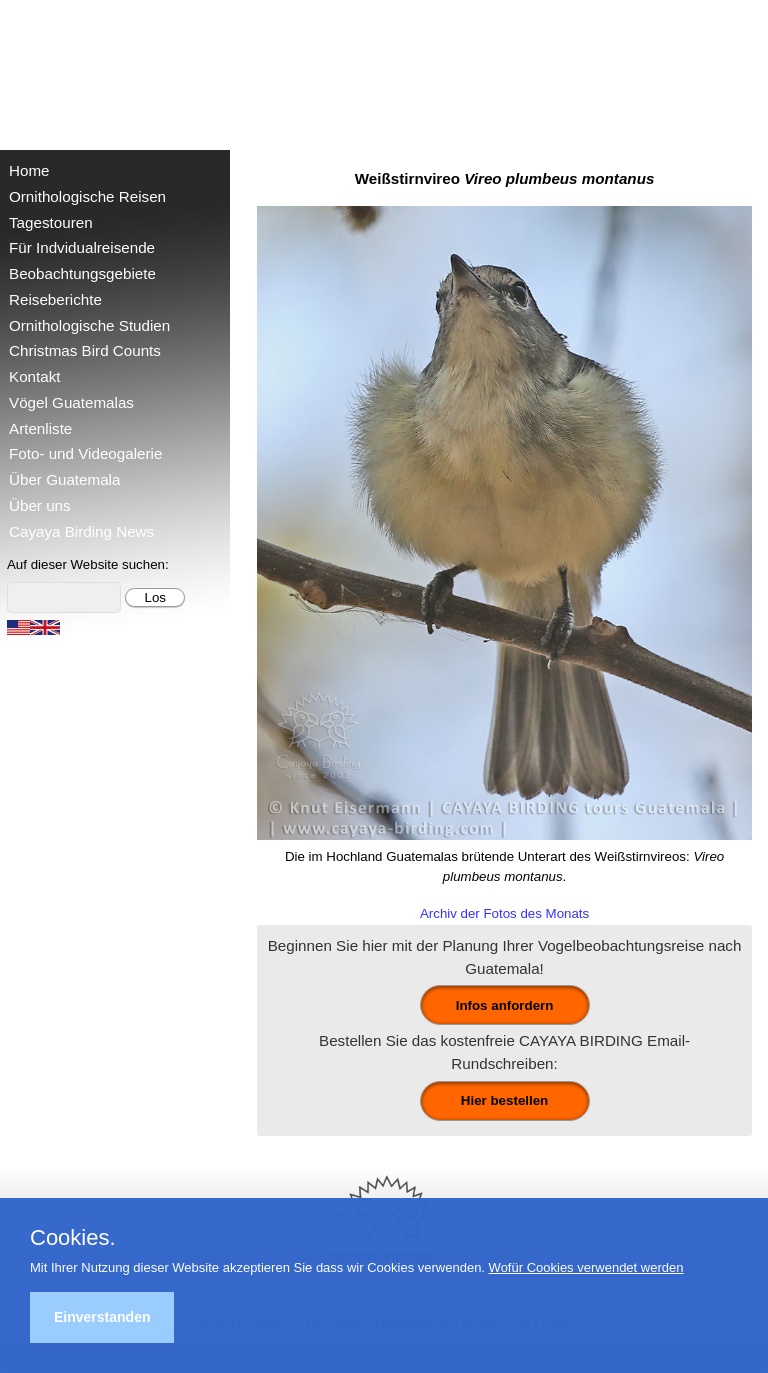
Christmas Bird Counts (85, 350)
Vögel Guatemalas (71, 402)
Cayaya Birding (80, 70)
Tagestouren (51, 222)
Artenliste (40, 428)
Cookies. (73, 1238)
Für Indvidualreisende (82, 247)
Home (29, 170)
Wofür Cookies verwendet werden (586, 1267)
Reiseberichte (55, 299)
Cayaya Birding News (81, 531)
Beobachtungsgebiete (82, 273)
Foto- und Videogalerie (85, 453)
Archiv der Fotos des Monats (504, 913)
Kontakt (35, 376)
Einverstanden (102, 1317)
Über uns (40, 505)
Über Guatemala (64, 479)
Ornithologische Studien (89, 325)
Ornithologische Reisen (87, 196)
